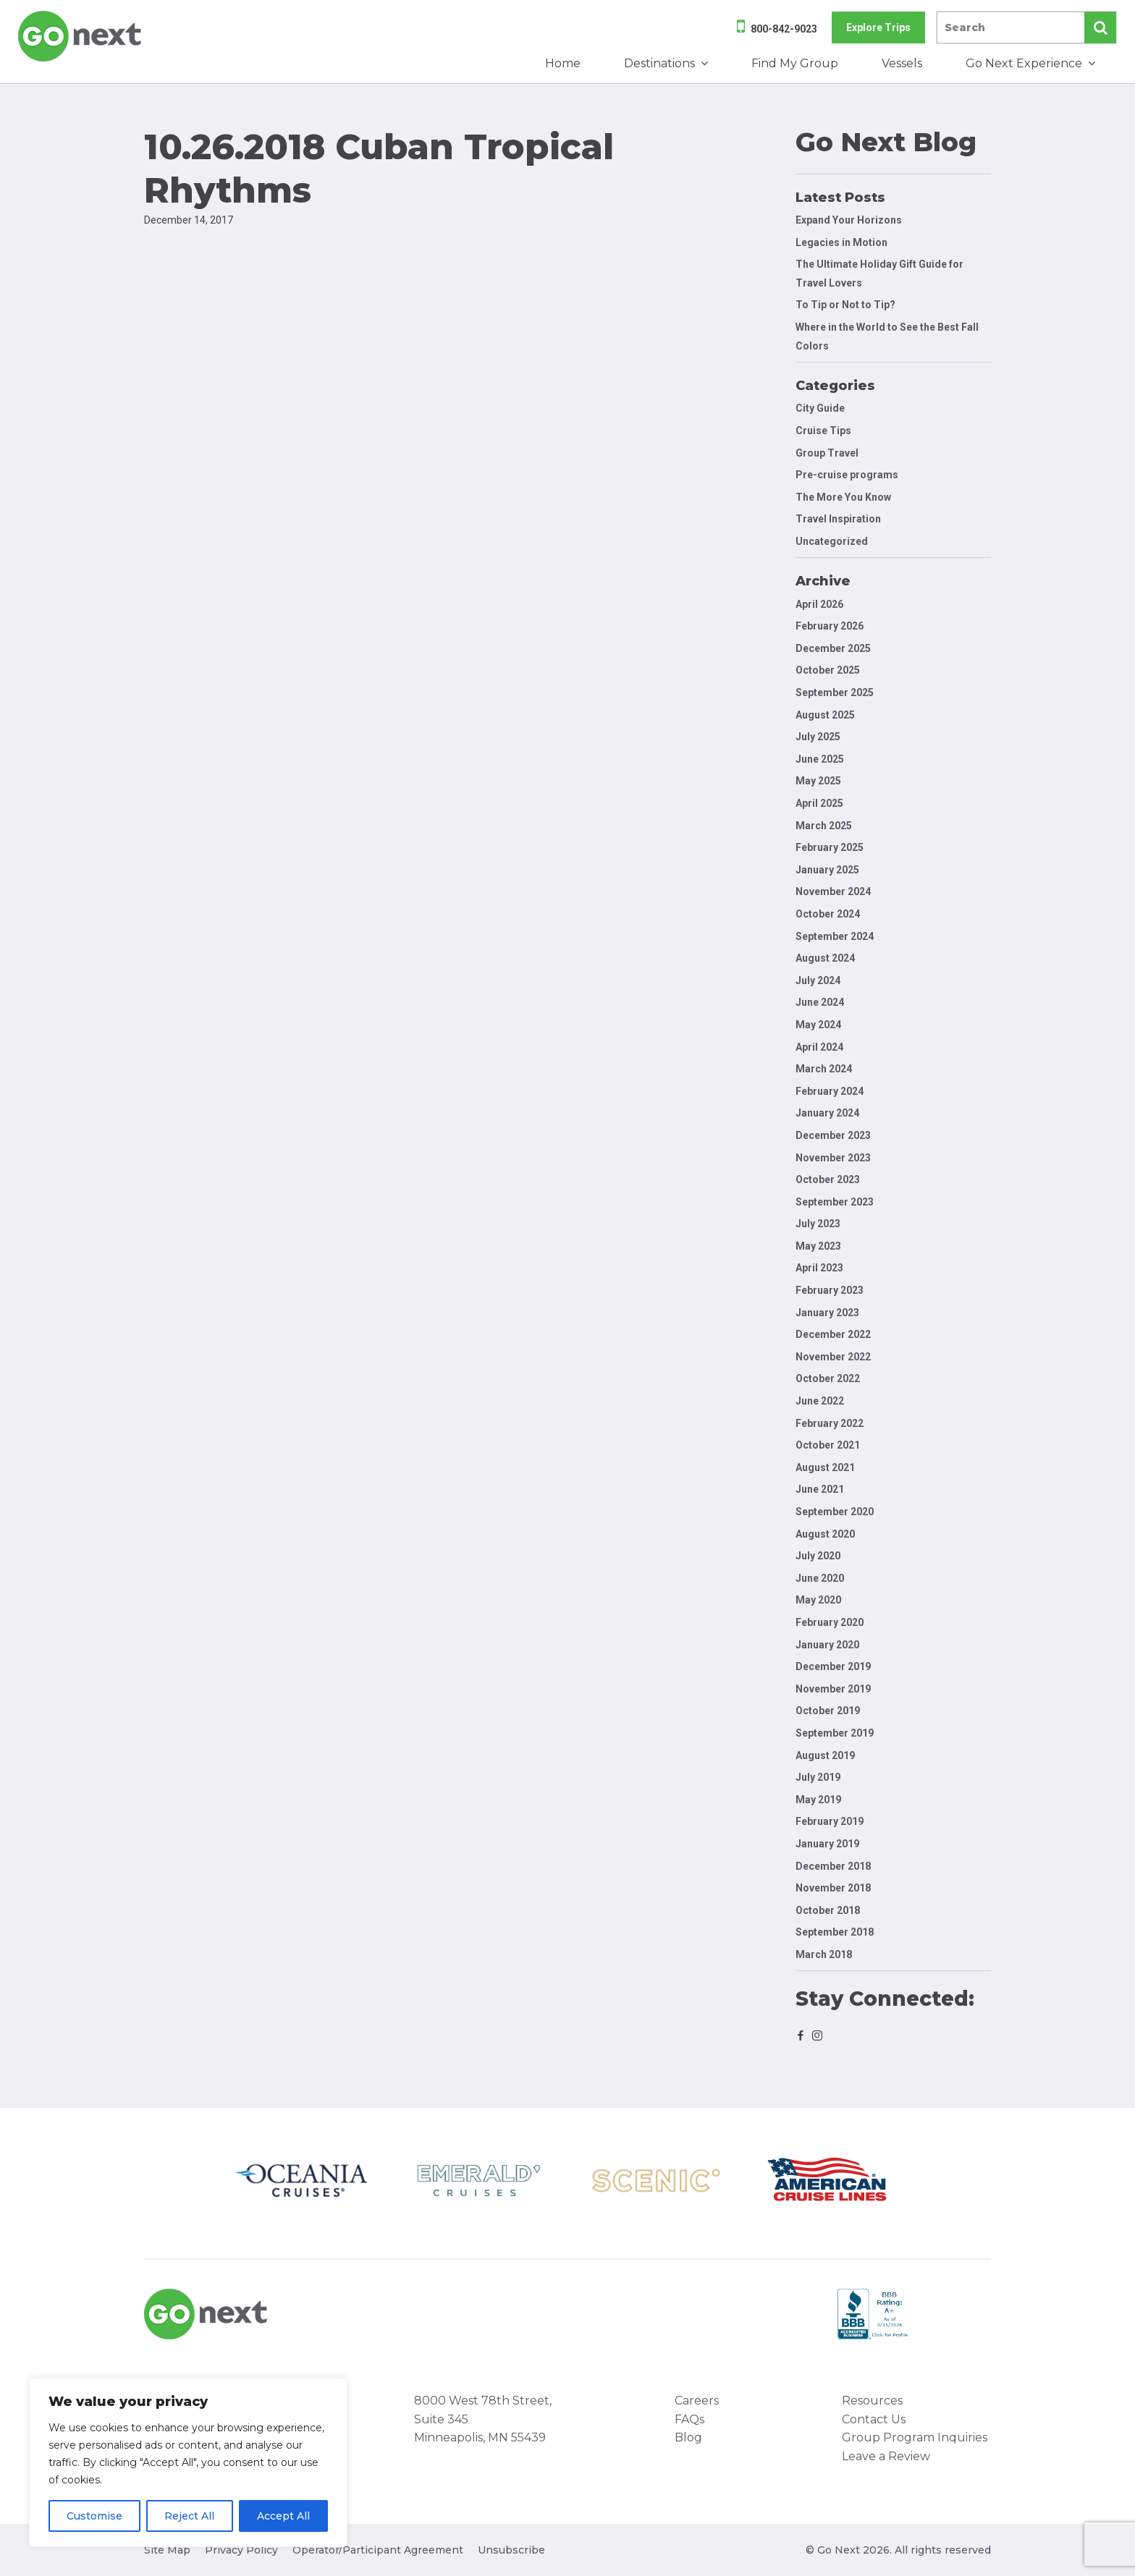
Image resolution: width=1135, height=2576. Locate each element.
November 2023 (833, 1158)
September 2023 (835, 1202)
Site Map (167, 2549)
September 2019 (835, 1733)
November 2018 (833, 1888)
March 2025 (824, 825)
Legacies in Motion (841, 242)
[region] (188, 2462)
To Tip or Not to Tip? (847, 304)
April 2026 (819, 604)
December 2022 (833, 1334)
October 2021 (828, 1445)
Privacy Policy (241, 2549)
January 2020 (827, 1645)
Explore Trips (878, 27)
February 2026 (830, 626)
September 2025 (835, 692)
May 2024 (818, 1024)
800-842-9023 (784, 29)
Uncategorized (832, 541)
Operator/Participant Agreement (377, 2549)
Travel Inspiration (838, 519)
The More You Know (843, 497)
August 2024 (825, 958)
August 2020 (825, 1534)
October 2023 (828, 1179)
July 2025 (818, 736)
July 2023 (818, 1223)
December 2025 (833, 648)
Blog (688, 2437)
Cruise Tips (823, 430)
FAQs (689, 2419)
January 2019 (827, 1844)
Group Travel (827, 453)
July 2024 (818, 980)
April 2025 (819, 803)
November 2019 (833, 1689)
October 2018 (828, 1910)
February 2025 (830, 847)
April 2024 (819, 1047)
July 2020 (818, 1556)
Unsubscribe (511, 2549)
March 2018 (824, 1954)
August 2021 (825, 1467)
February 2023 (830, 1290)
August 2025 (825, 715)
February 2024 (830, 1091)
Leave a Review (886, 2456)
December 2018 (833, 1866)
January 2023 (827, 1312)
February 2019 (830, 1821)
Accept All (283, 2515)
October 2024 (828, 914)
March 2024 (824, 1069)
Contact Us (874, 2419)
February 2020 (830, 1622)
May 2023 (818, 1246)
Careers (697, 2400)
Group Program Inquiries (914, 2437)
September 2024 (835, 936)
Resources (872, 2400)
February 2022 (830, 1423)
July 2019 (818, 1777)
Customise (94, 2515)
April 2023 (819, 1268)
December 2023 (833, 1135)
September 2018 (835, 1932)
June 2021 (820, 1489)
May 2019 (818, 1799)
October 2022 (828, 1378)
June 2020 (820, 1578)
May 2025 (818, 781)
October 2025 (828, 670)
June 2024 (820, 1002)
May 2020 (818, 1600)
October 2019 (828, 1710)
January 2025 (827, 870)
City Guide (820, 408)
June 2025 (820, 759)
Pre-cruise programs (847, 474)
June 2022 (820, 1401)
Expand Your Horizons (849, 220)
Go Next (80, 36)
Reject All (189, 2515)
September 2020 (835, 1511)
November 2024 (833, 891)
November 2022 (833, 1357)
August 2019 (825, 1755)
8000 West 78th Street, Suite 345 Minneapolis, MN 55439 (483, 2419)
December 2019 (833, 1666)
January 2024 (827, 1113)
